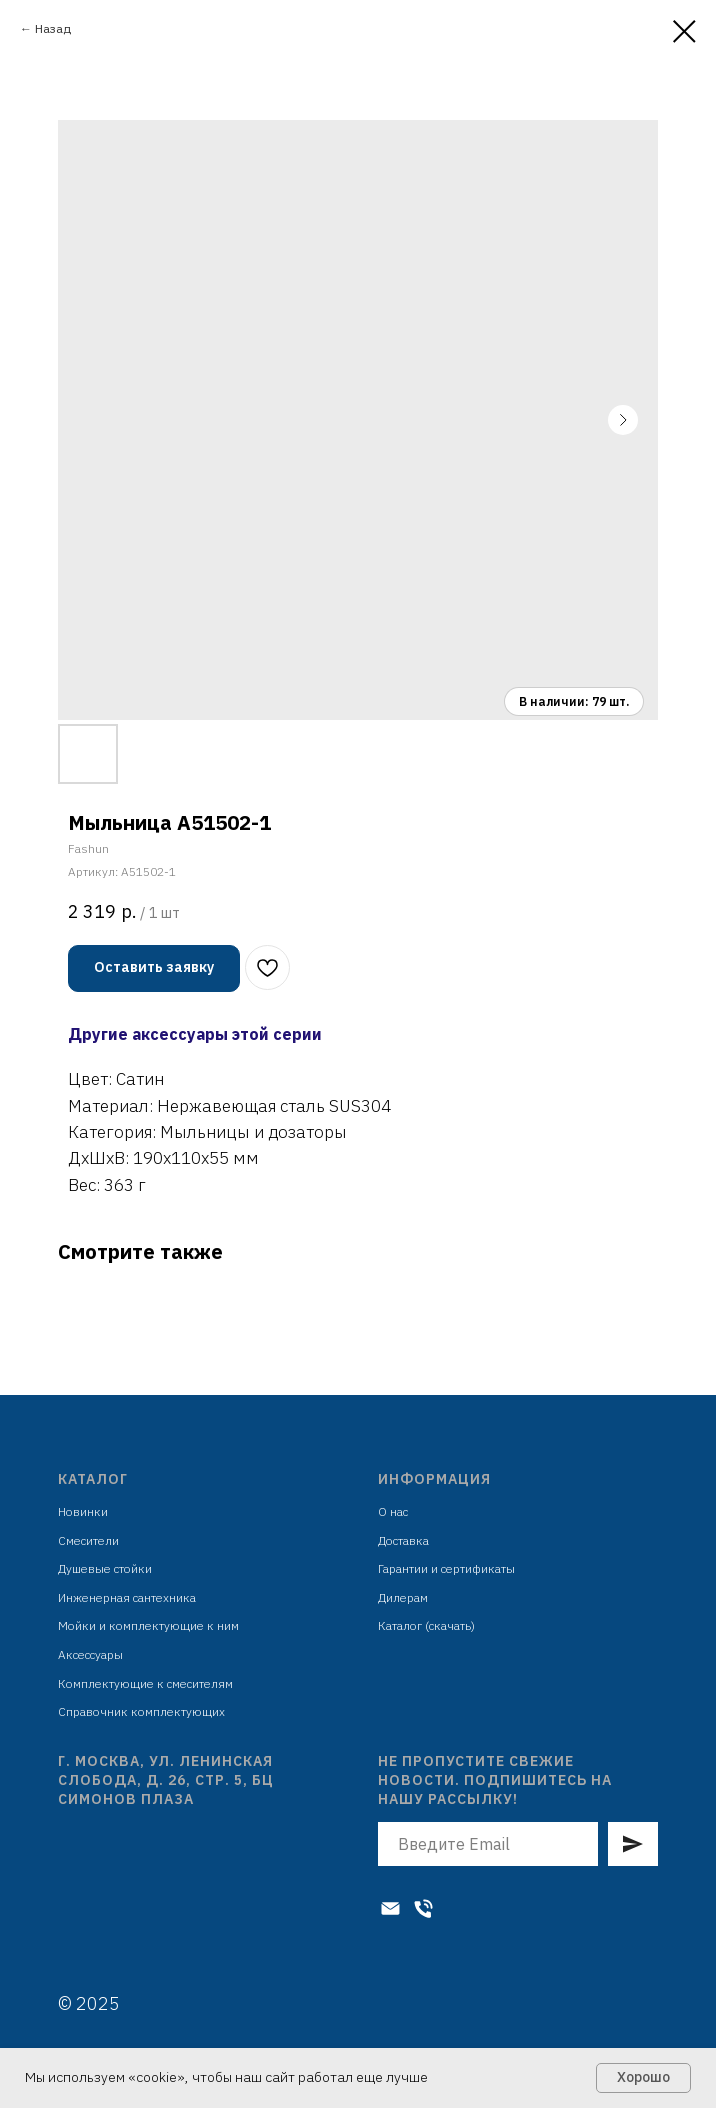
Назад (53, 28)
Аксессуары (90, 1654)
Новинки (83, 1511)
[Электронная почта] (390, 1908)
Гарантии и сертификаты (446, 1568)
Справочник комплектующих (141, 1711)
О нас (393, 1511)
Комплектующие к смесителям (145, 1683)
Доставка (403, 1540)
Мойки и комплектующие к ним (148, 1625)
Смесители (88, 1540)
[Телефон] (423, 1908)
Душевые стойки (105, 1568)
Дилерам (403, 1597)
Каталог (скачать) (426, 1625)
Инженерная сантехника (127, 1597)
